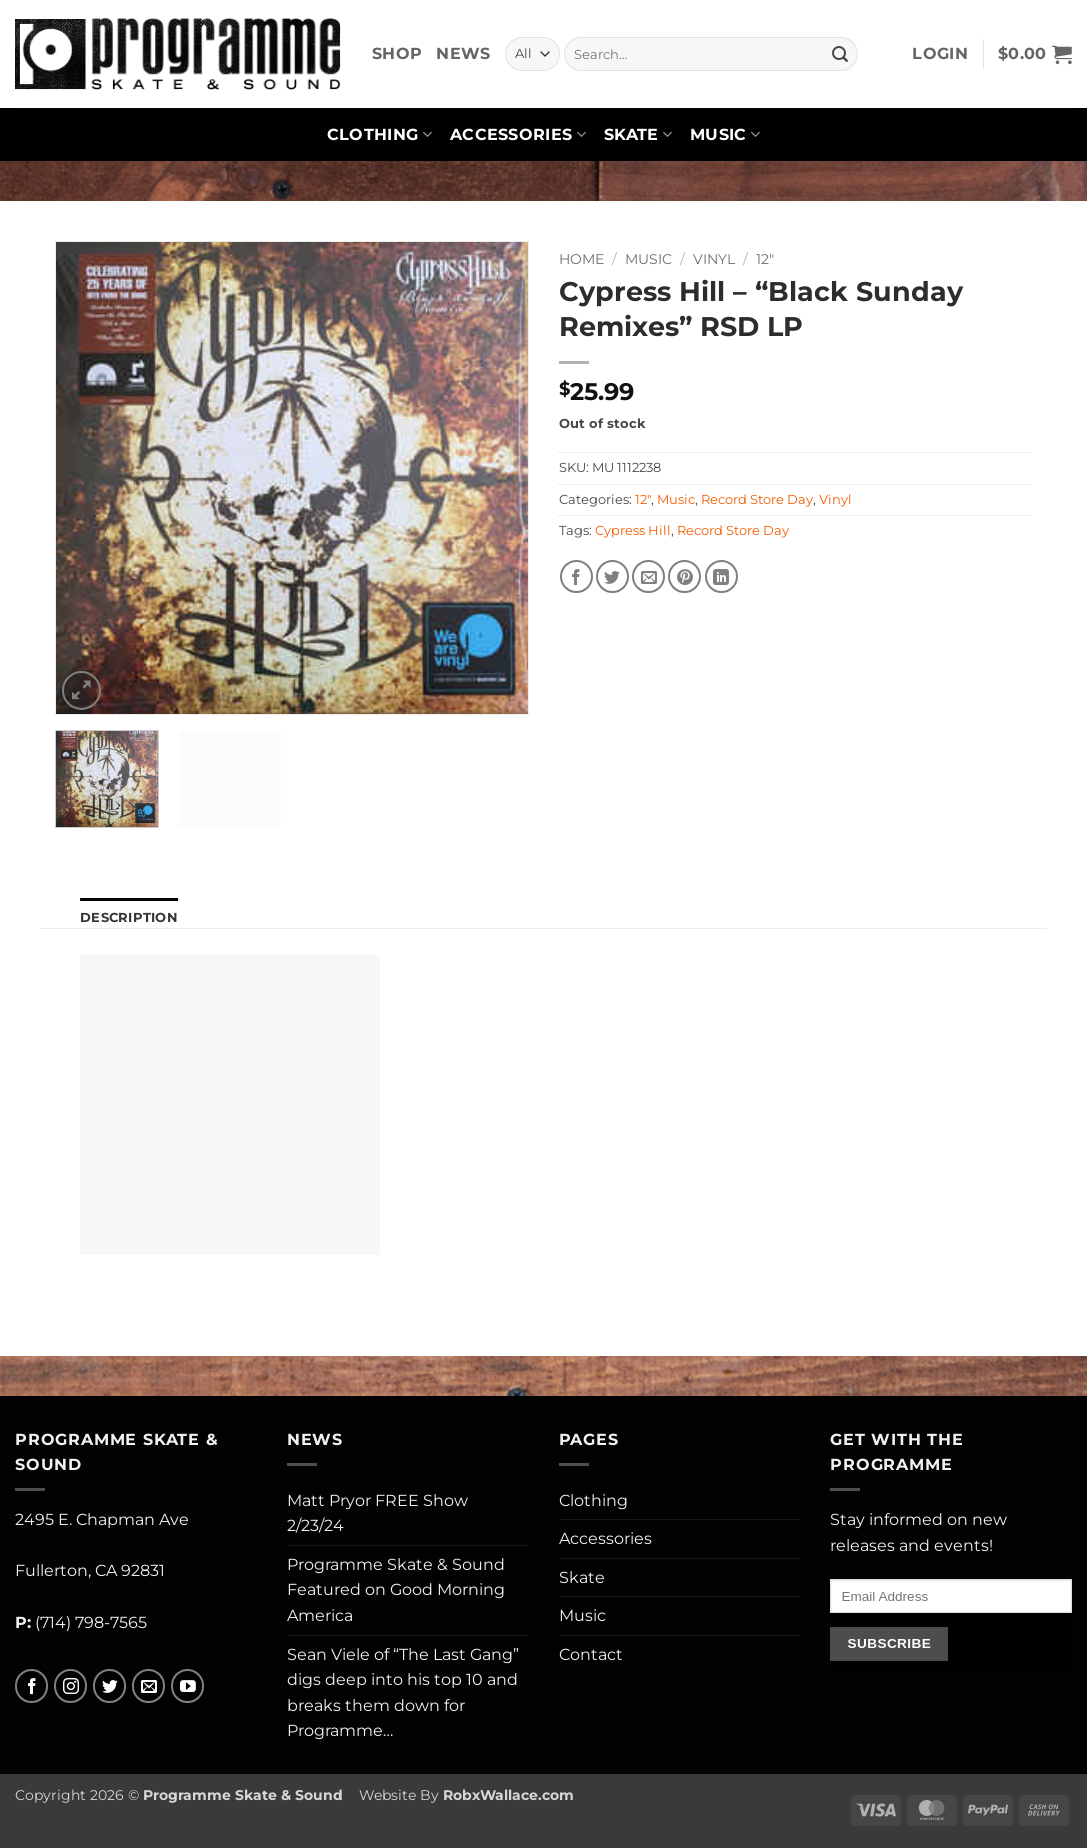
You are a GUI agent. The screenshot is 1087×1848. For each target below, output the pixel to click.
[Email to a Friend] (648, 576)
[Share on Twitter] (612, 576)
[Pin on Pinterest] (684, 576)
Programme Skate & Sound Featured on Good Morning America (396, 1590)
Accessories (518, 135)
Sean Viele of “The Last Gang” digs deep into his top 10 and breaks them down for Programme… (403, 1693)
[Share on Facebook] (576, 576)
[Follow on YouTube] (187, 1686)
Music (725, 135)
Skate (638, 135)
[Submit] (840, 54)
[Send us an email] (148, 1686)
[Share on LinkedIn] (721, 576)
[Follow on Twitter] (109, 1686)
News (463, 53)
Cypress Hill (633, 530)
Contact (591, 1654)
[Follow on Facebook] (31, 1686)
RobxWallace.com (508, 1795)
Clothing (379, 135)
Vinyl (714, 259)
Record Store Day (757, 499)
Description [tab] (129, 917)
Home (581, 259)
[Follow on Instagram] (70, 1686)
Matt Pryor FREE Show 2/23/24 (377, 1513)
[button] (940, 54)
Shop (397, 53)
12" (765, 259)
